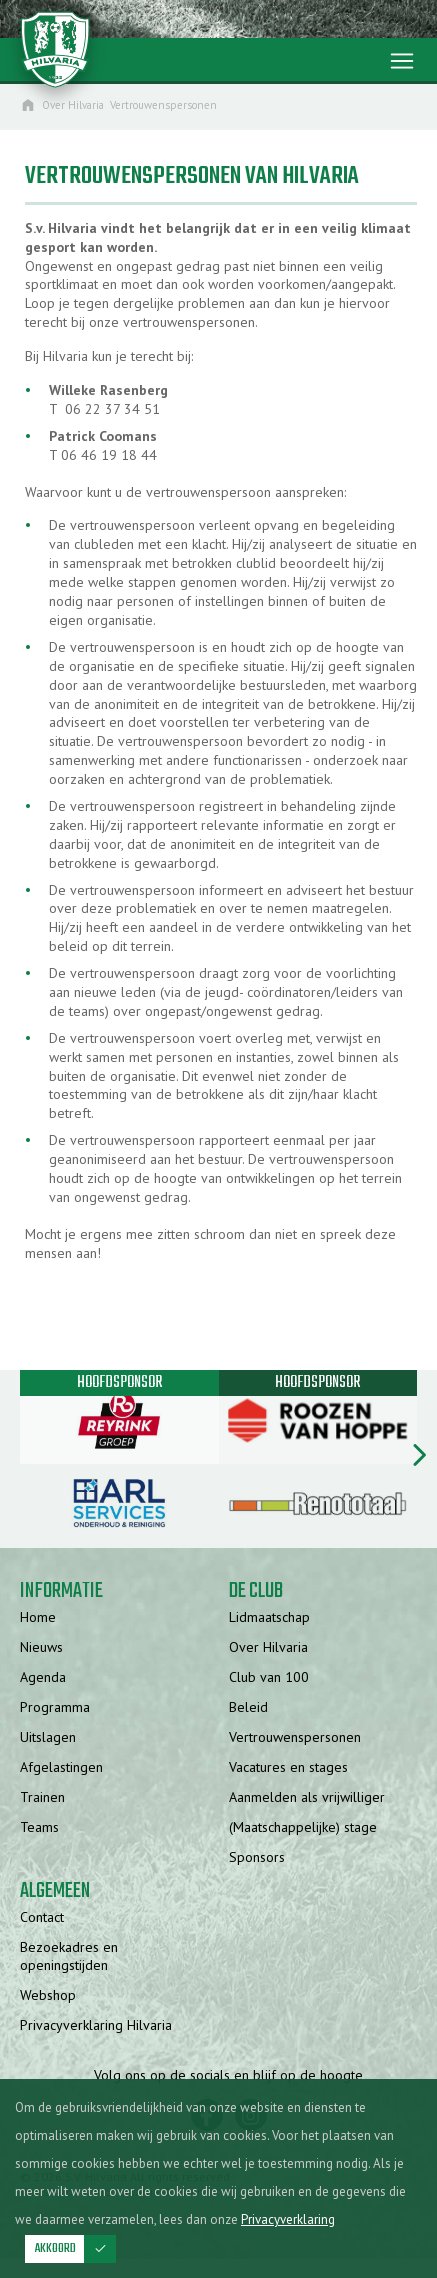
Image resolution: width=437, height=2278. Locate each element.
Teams (39, 1827)
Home (38, 1617)
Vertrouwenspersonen (295, 1737)
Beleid (248, 1707)
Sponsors (257, 1857)
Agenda (43, 1677)
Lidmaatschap (269, 1617)
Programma (55, 1707)
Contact (42, 1917)
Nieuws (41, 1647)
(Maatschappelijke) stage (303, 1827)
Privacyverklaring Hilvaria (96, 2025)
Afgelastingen (61, 1767)
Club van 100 (269, 1677)
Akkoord (75, 2249)
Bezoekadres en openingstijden (69, 1956)
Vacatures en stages (288, 1767)
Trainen (42, 1797)
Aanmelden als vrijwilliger (307, 1797)
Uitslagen (48, 1737)
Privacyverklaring (288, 2219)
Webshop (48, 1995)
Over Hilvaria (268, 1647)
